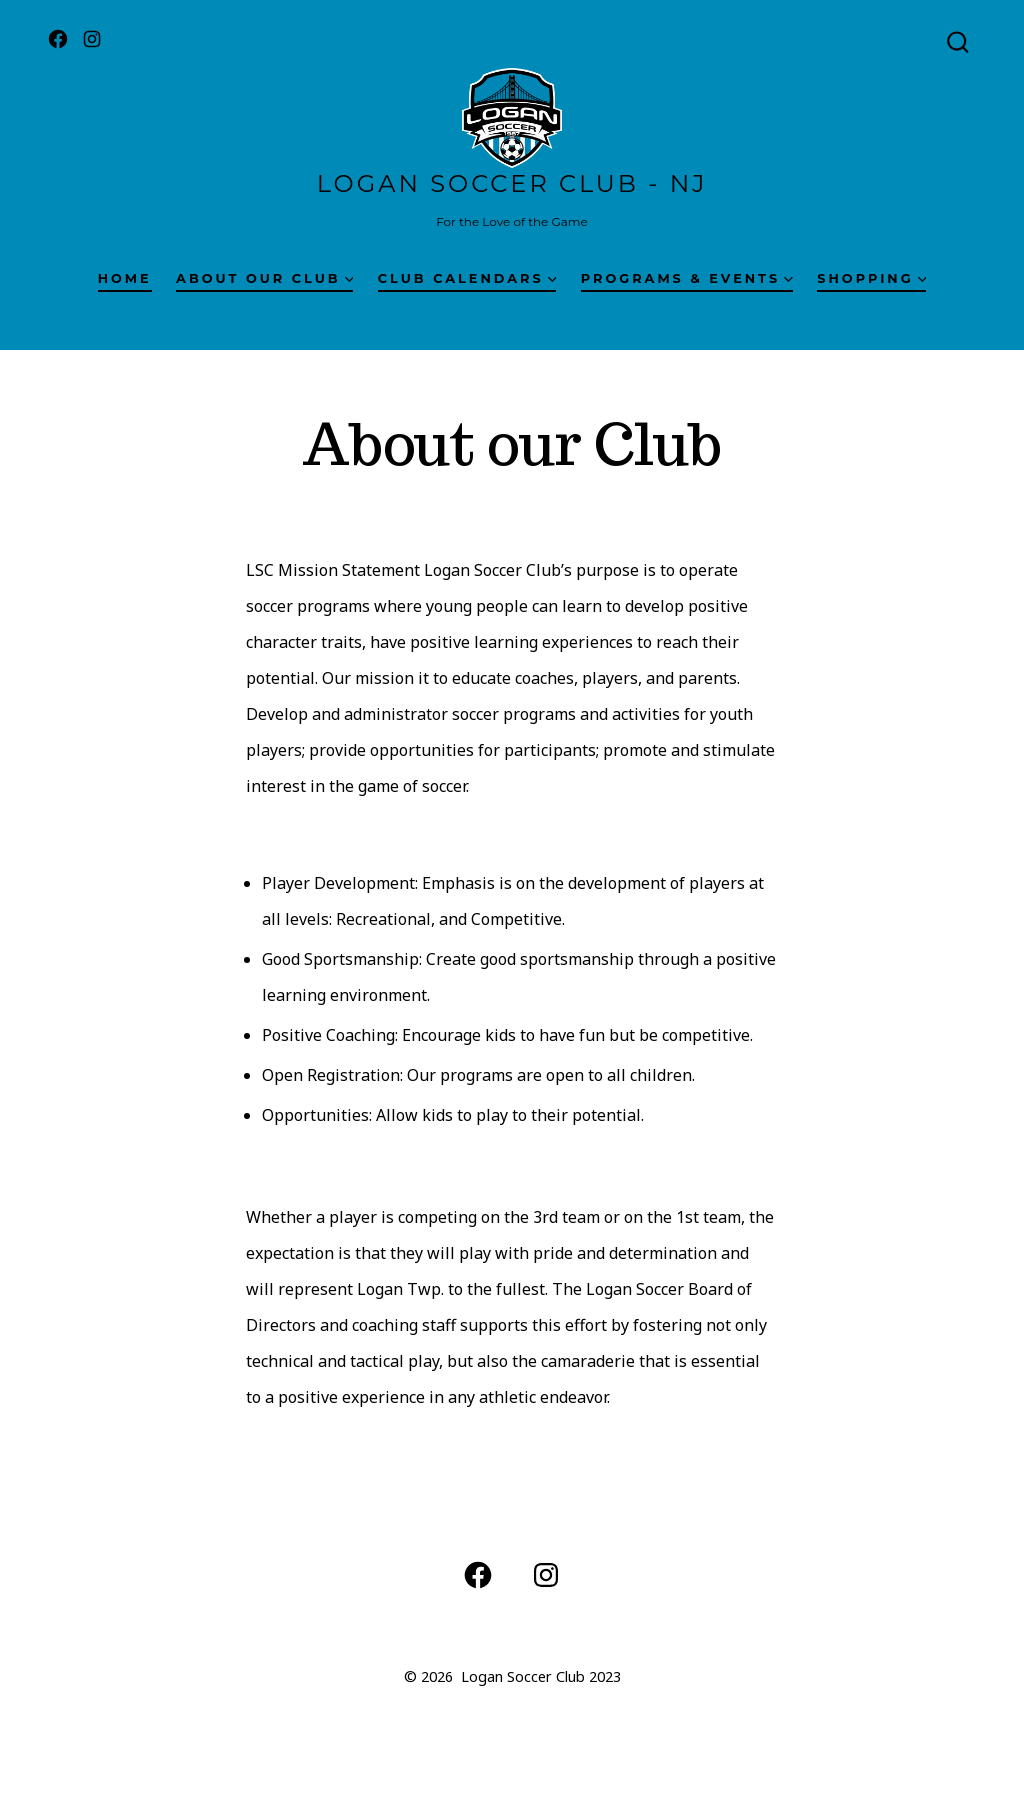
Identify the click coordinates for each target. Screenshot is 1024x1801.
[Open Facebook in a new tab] (58, 39)
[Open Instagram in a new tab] (92, 39)
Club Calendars (467, 278)
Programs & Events (687, 278)
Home (125, 278)
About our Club (264, 278)
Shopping (871, 278)
